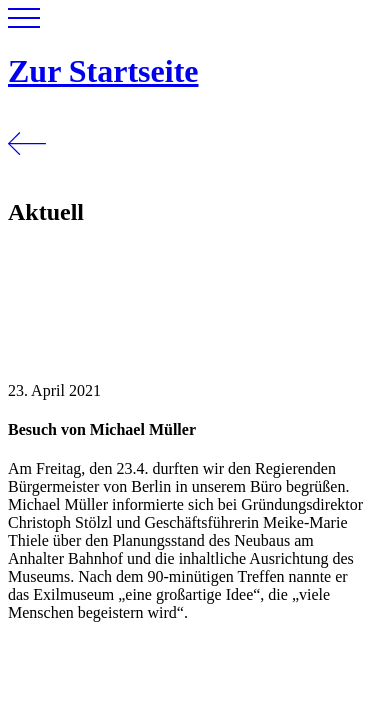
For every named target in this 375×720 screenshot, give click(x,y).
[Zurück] (27, 169)
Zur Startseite (103, 71)
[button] (24, 22)
